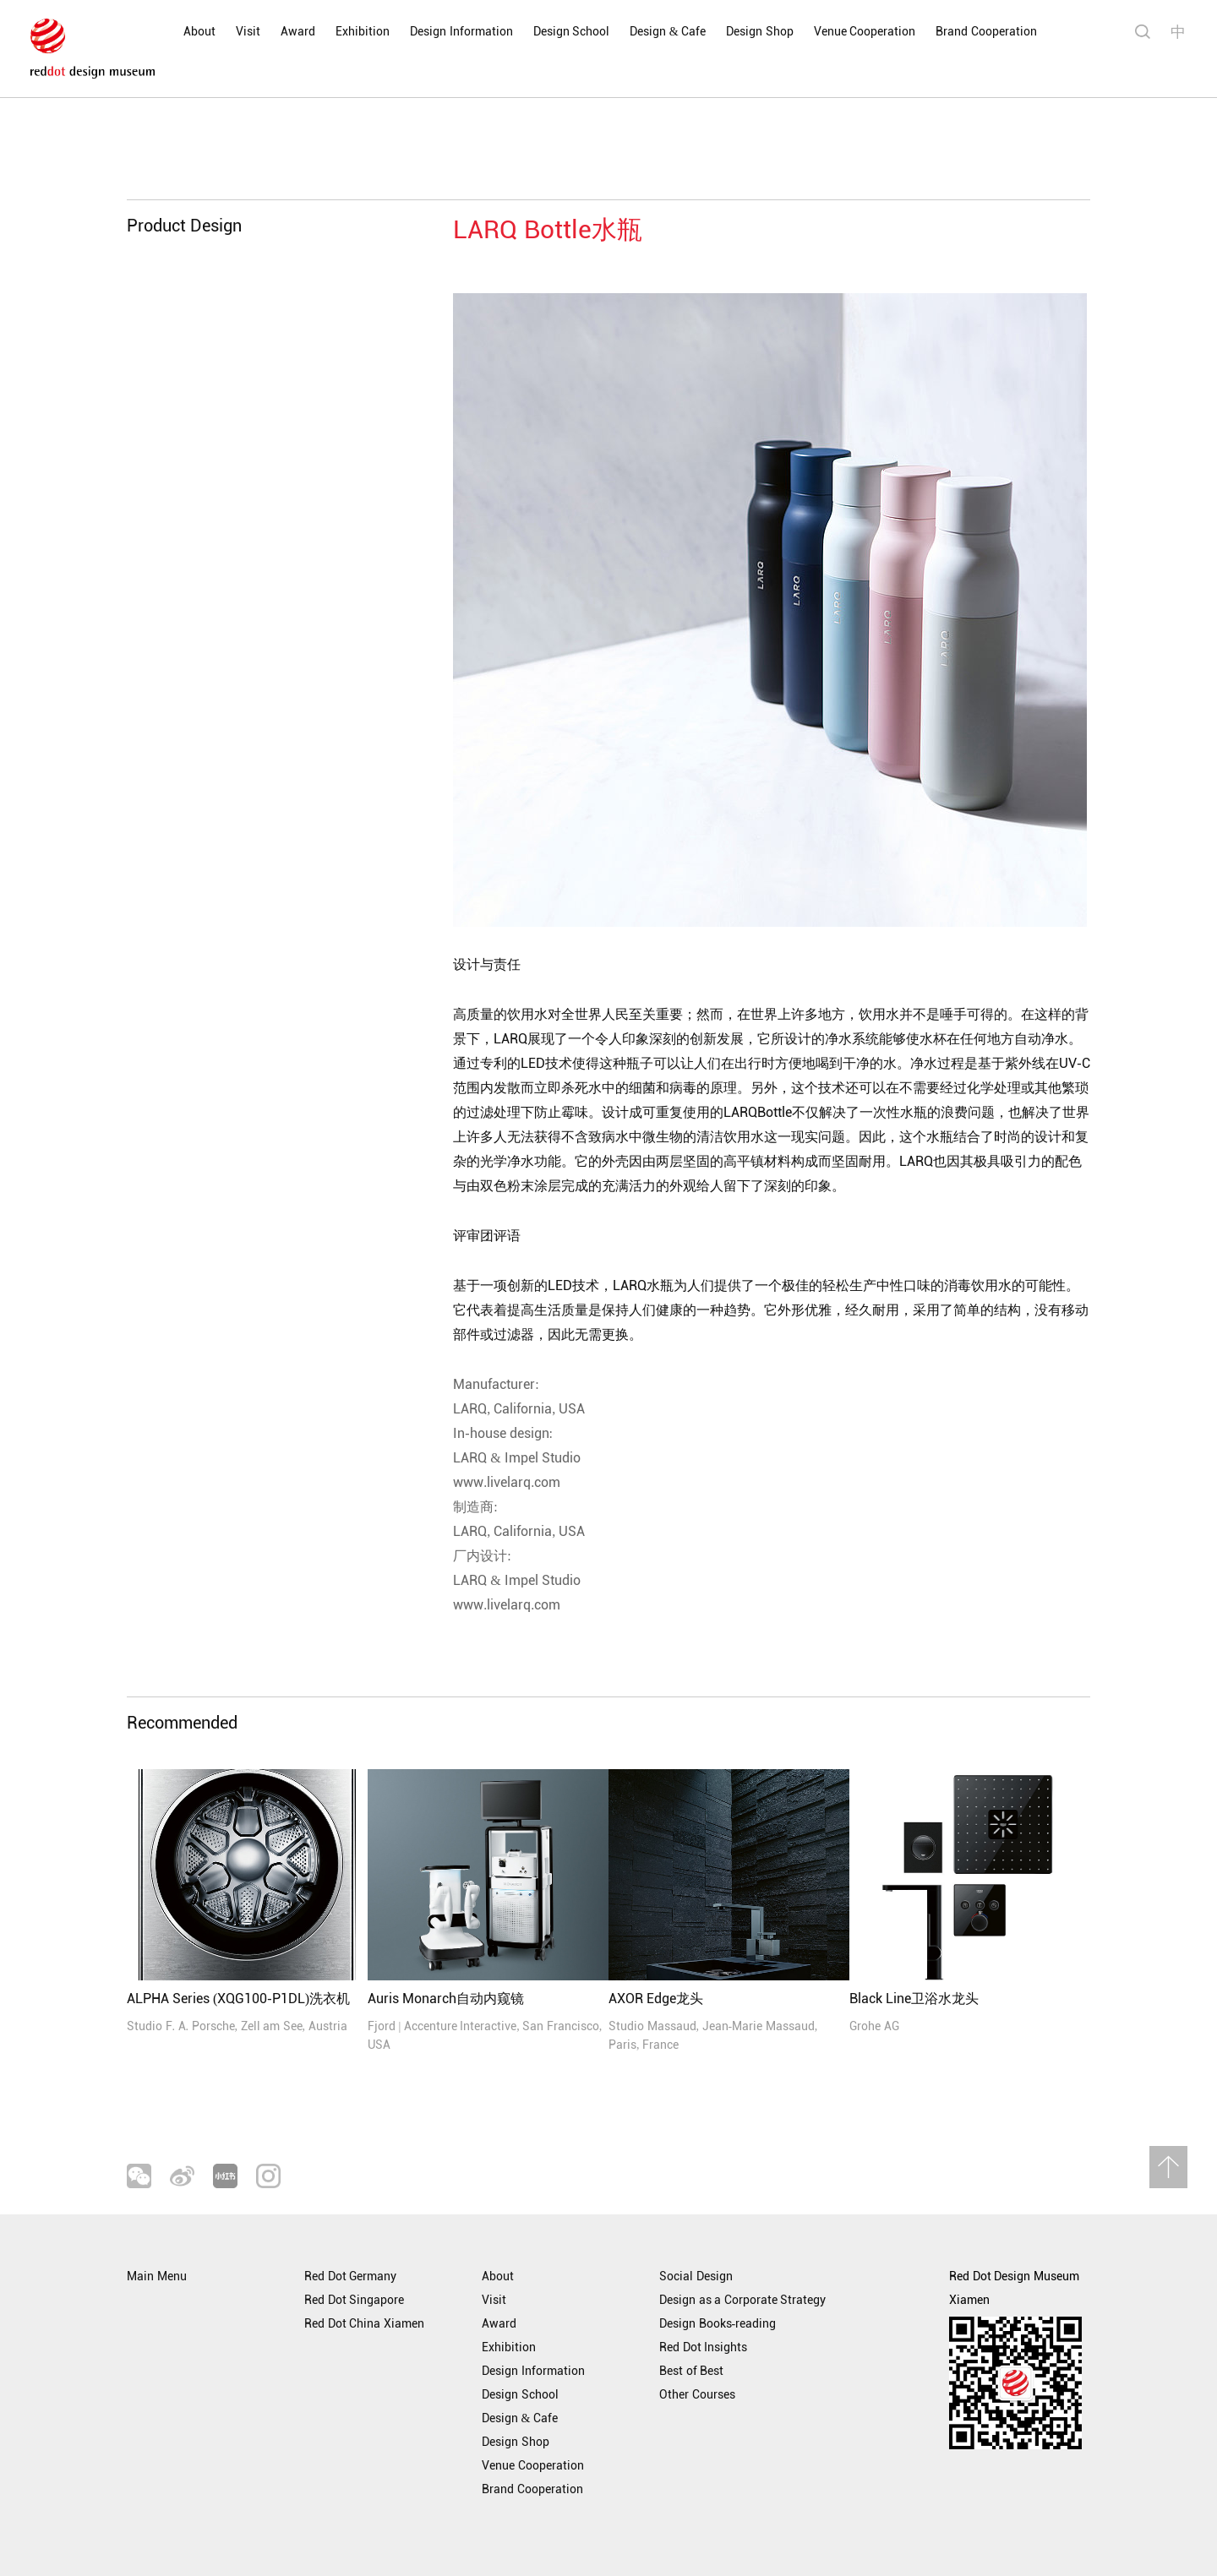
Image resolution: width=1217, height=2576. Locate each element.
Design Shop (760, 31)
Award (298, 31)
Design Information (461, 31)
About (199, 31)
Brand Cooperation (986, 31)
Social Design (696, 2276)
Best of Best (691, 2371)
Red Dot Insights (703, 2347)
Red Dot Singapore (354, 2300)
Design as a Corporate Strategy (742, 2300)
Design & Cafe (668, 31)
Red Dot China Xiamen (364, 2323)
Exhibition (363, 31)
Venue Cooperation (865, 31)
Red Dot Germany (350, 2276)
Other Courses (697, 2394)
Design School (571, 31)
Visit (248, 31)
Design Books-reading (717, 2323)
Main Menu (157, 2276)
